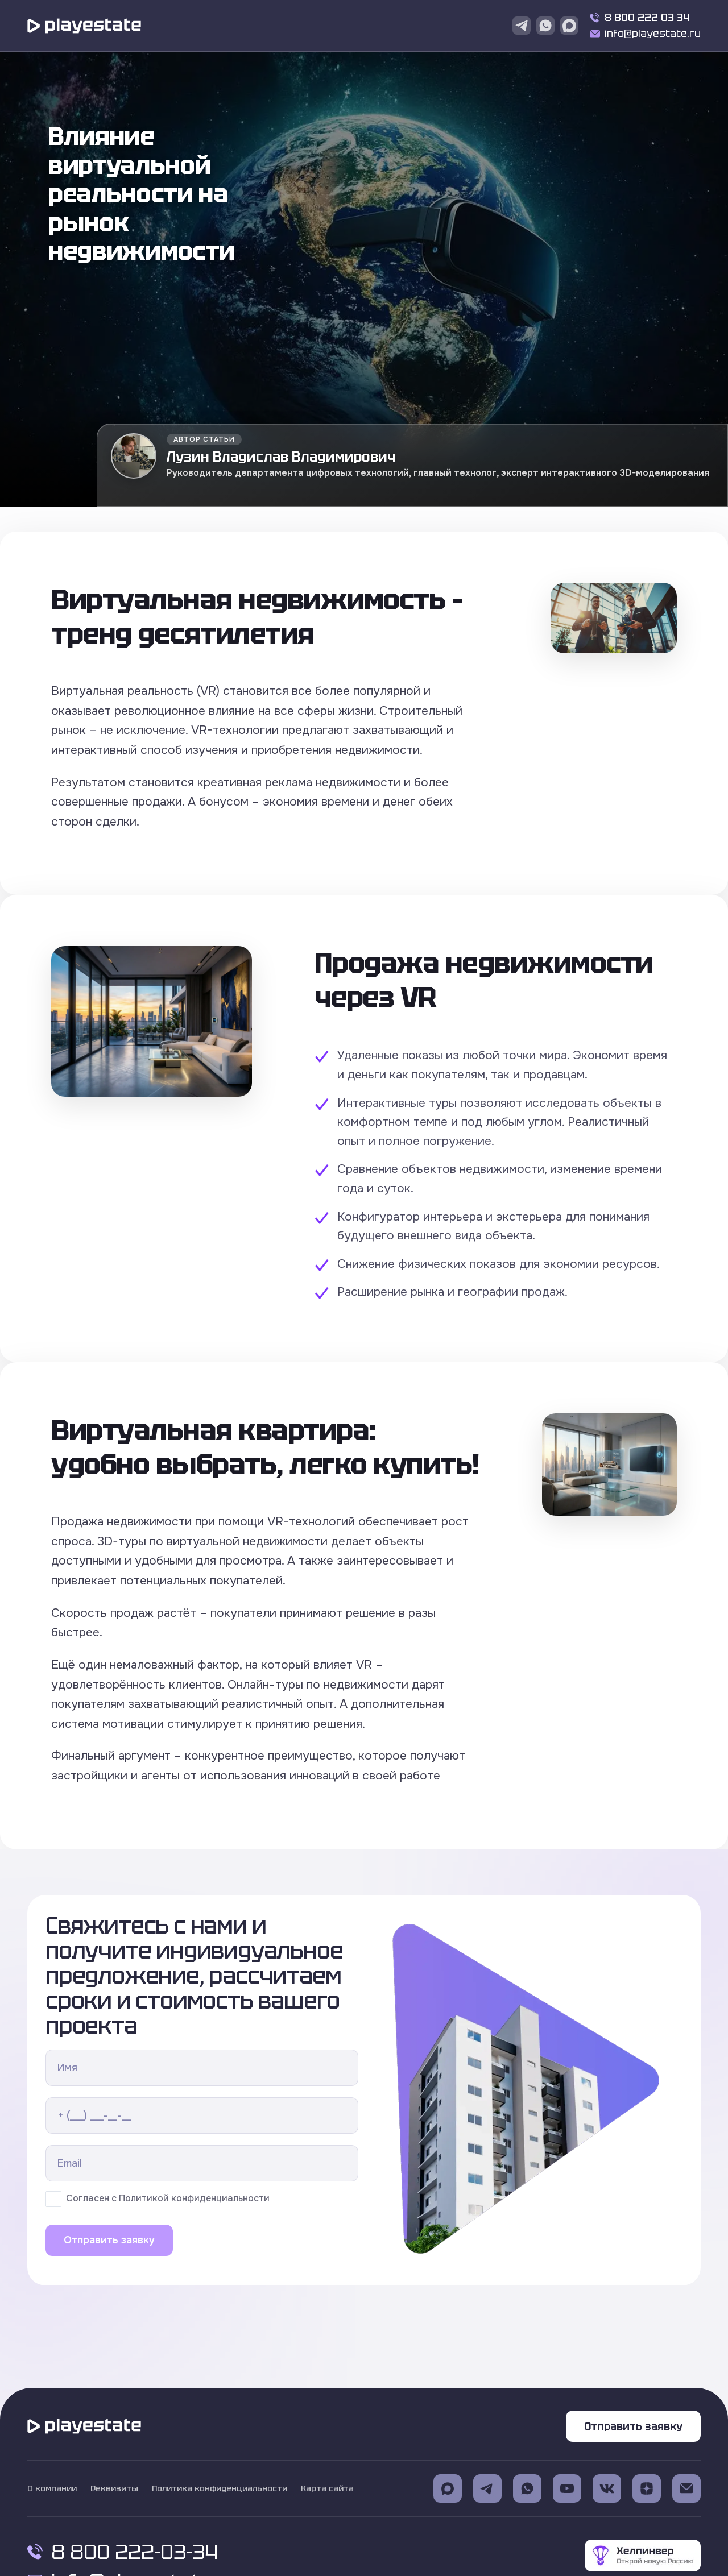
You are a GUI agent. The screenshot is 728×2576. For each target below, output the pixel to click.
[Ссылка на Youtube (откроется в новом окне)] (567, 2488)
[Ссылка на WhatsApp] (545, 25)
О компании (52, 2488)
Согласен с (168, 2199)
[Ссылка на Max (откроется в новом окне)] (447, 2488)
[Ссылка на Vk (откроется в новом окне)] (607, 2488)
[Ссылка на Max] (569, 25)
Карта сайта (327, 2488)
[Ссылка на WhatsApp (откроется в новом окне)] (527, 2488)
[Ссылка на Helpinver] (643, 2557)
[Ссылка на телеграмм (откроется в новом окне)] (487, 2488)
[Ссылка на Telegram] (521, 25)
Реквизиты (114, 2488)
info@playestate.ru (653, 33)
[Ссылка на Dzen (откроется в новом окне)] (646, 2488)
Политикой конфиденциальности (194, 2198)
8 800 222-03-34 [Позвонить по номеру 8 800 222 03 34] (122, 2552)
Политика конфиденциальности (219, 2488)
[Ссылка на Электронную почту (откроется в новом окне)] (686, 2488)
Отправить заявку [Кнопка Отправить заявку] (633, 2426)
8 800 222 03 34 (647, 17)
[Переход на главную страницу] (84, 25)
